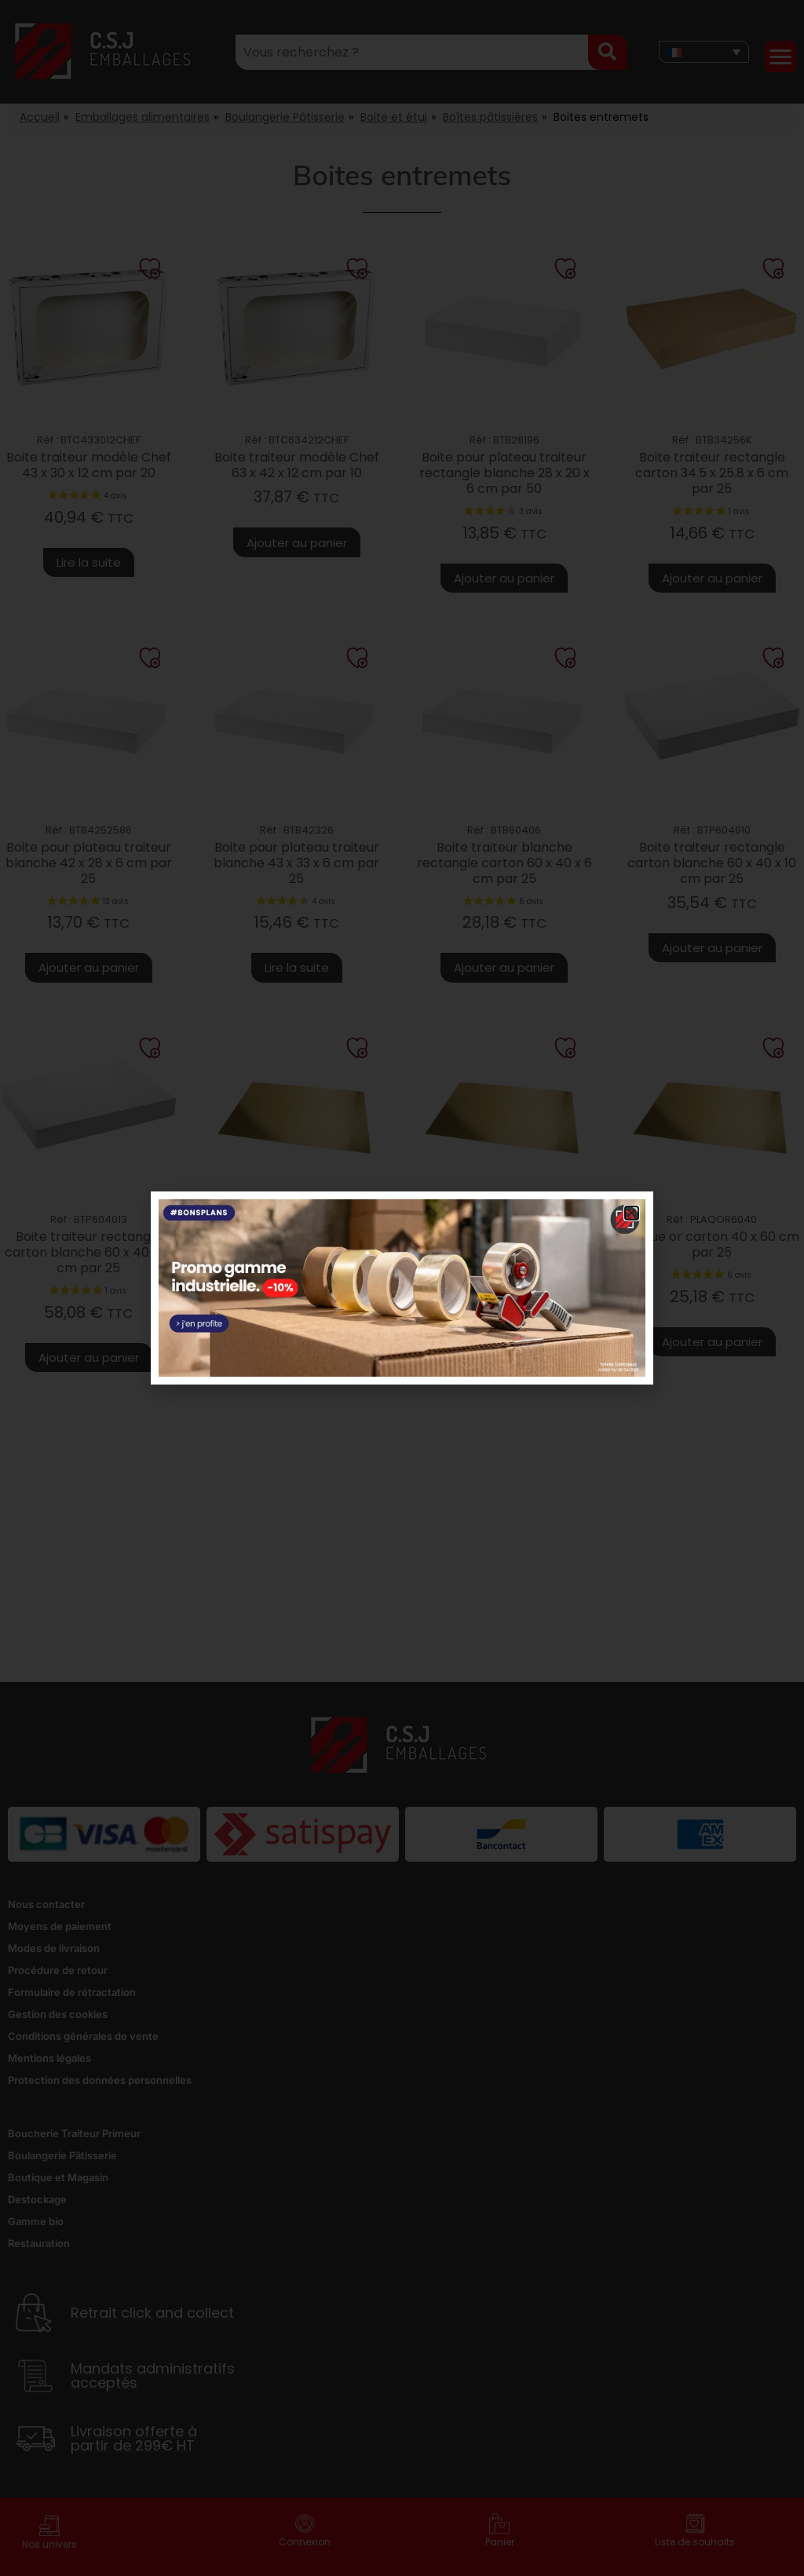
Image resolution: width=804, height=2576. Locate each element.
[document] (402, 1288)
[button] (632, 1213)
